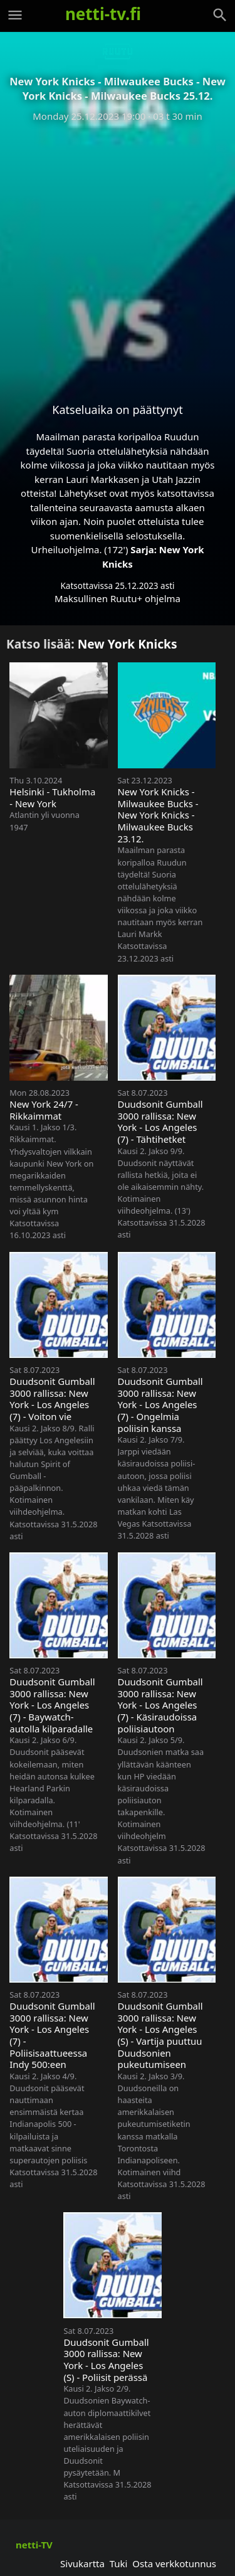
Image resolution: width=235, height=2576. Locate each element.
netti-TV (34, 2544)
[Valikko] (15, 15)
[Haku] (220, 15)
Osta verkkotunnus (174, 2563)
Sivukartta (82, 2563)
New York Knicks (127, 643)
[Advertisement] (117, 252)
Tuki (119, 2563)
